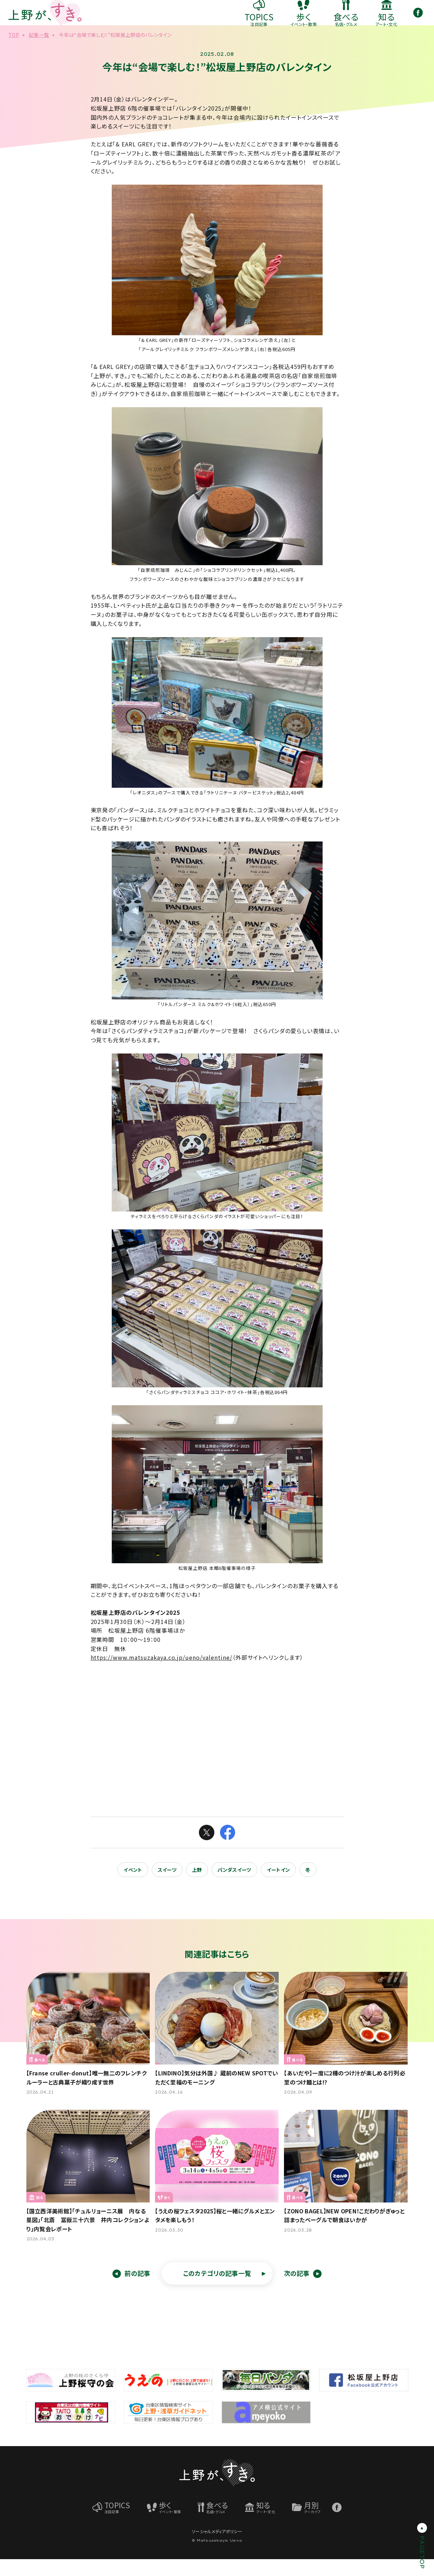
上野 (197, 1886)
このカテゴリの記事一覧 (217, 2289)
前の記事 (137, 2289)
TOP (13, 51)
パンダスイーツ (234, 1886)
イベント (132, 1886)
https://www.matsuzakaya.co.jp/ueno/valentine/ (161, 1674)
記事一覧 (39, 51)
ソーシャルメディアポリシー (217, 2548)
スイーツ (167, 1886)
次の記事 (297, 2289)
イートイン (278, 1886)
